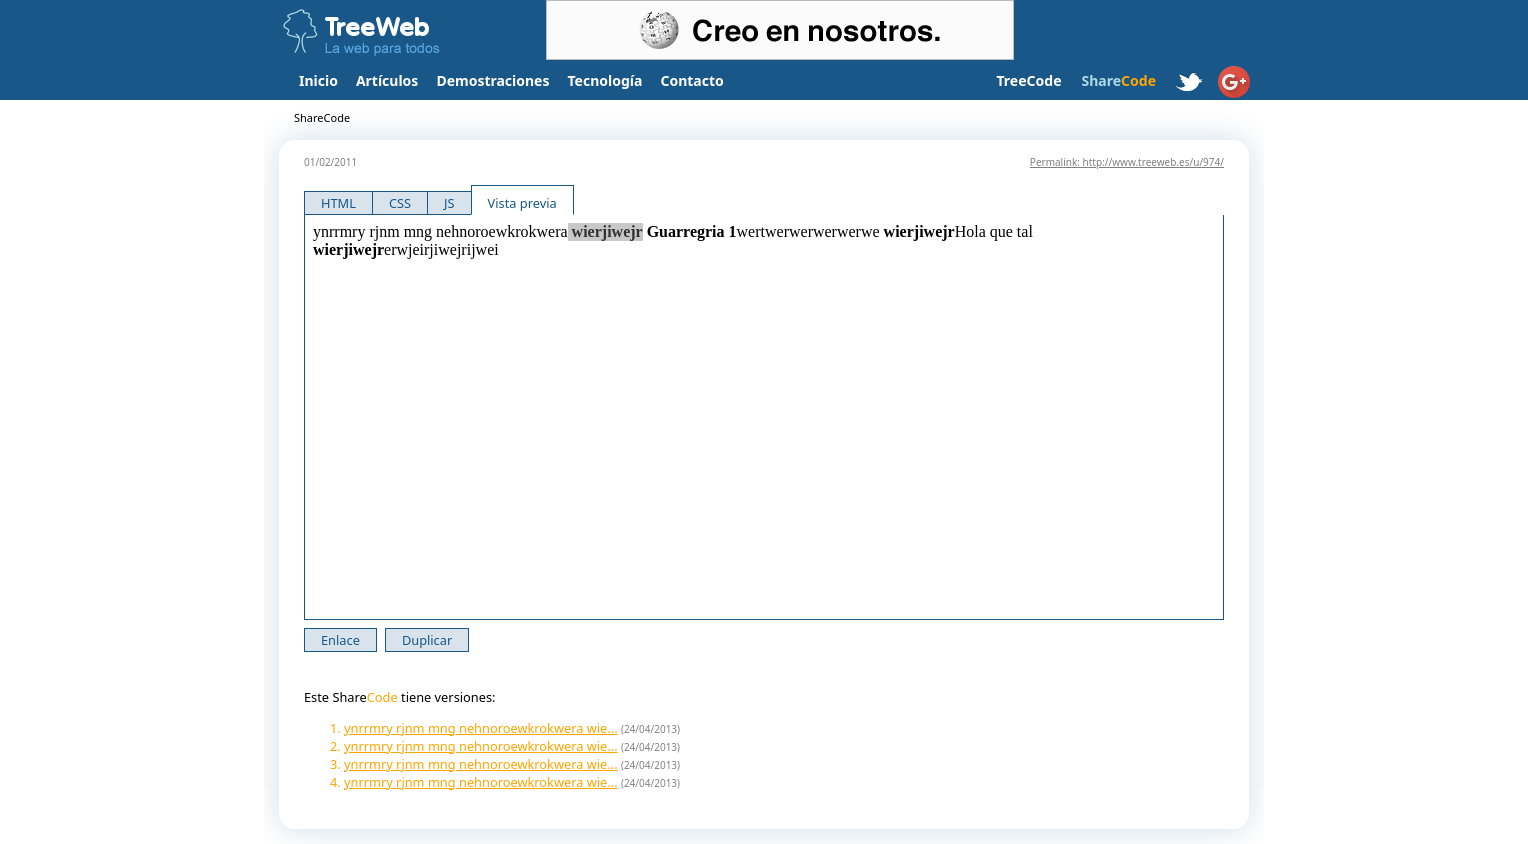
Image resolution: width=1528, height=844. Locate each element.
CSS (400, 203)
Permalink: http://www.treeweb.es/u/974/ (1127, 162)
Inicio (318, 80)
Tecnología (605, 80)
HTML (338, 203)
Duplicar (427, 640)
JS (449, 203)
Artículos (387, 80)
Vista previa (522, 203)
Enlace (340, 640)
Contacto (691, 80)
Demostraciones (492, 80)
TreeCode (1028, 80)
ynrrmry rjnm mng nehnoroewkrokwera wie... (481, 728)
